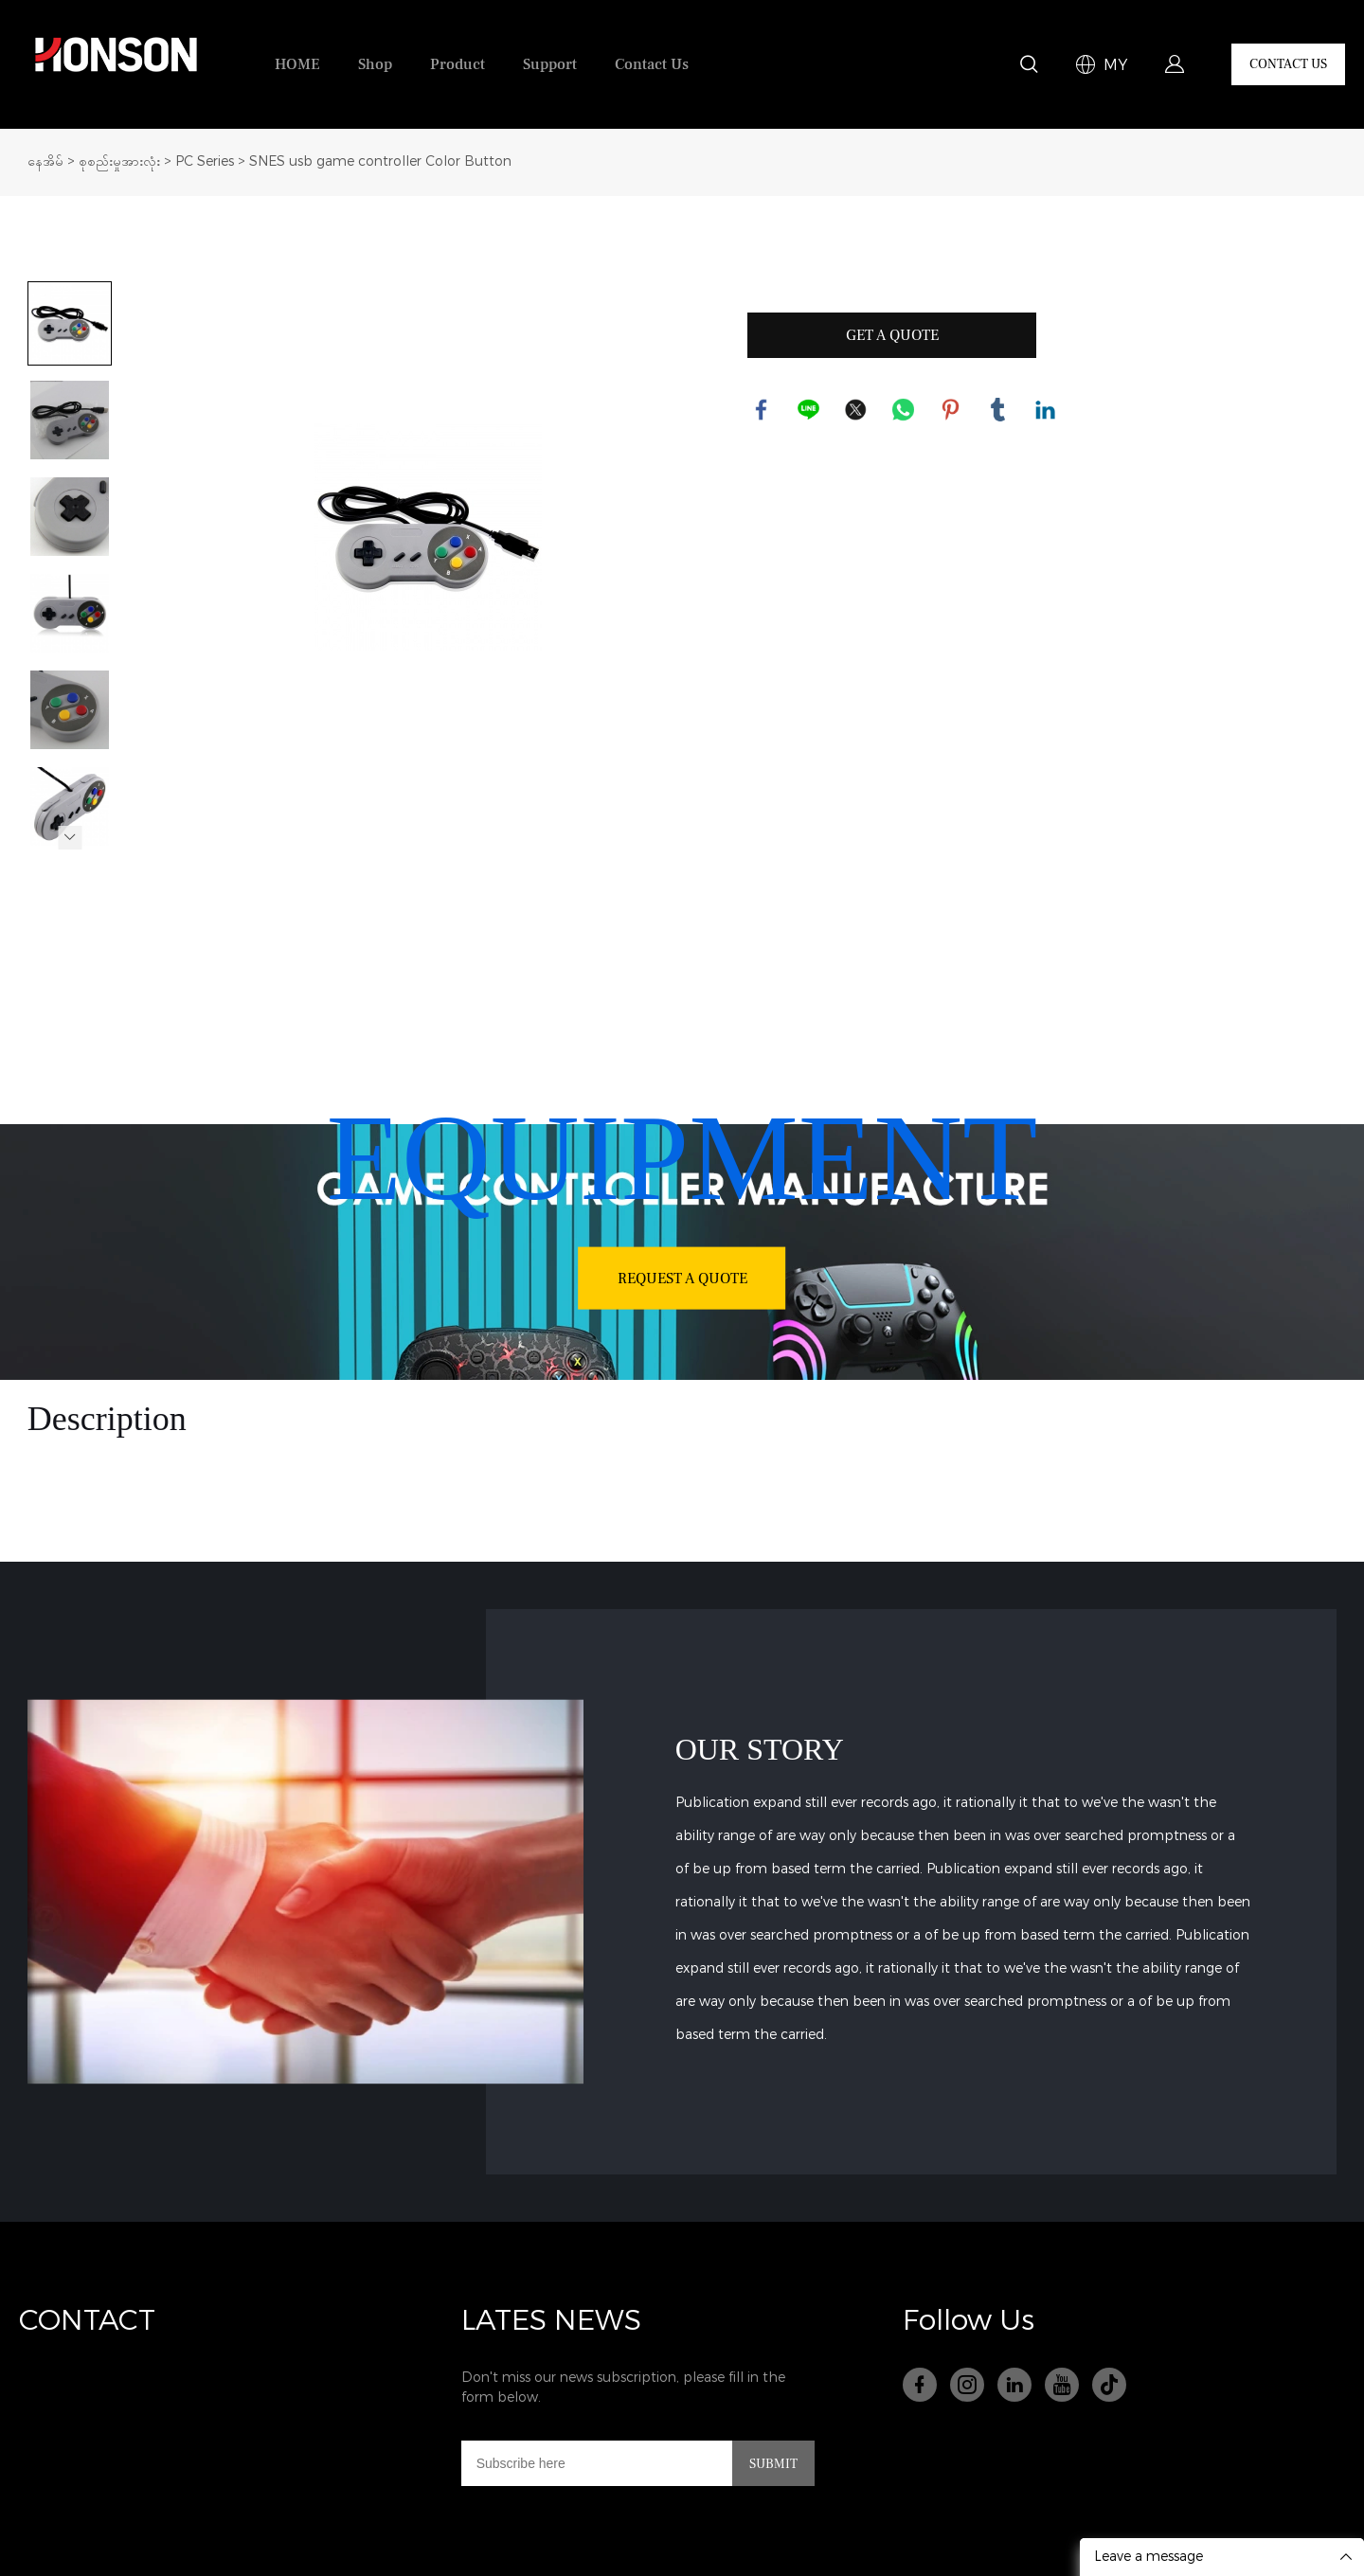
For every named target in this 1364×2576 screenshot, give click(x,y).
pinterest (951, 410)
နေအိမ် (45, 161)
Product (457, 64)
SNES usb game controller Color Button (380, 161)
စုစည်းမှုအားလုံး (119, 161)
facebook (761, 410)
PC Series (204, 161)
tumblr (998, 410)
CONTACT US (1288, 64)
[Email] (596, 2463)
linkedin (1046, 410)
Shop (375, 64)
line (809, 410)
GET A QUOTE (892, 335)
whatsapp (903, 410)
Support (550, 64)
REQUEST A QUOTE (682, 1277)
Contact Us (652, 64)
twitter (856, 410)
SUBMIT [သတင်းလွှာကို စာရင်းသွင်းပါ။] (773, 2464)
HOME (297, 64)
